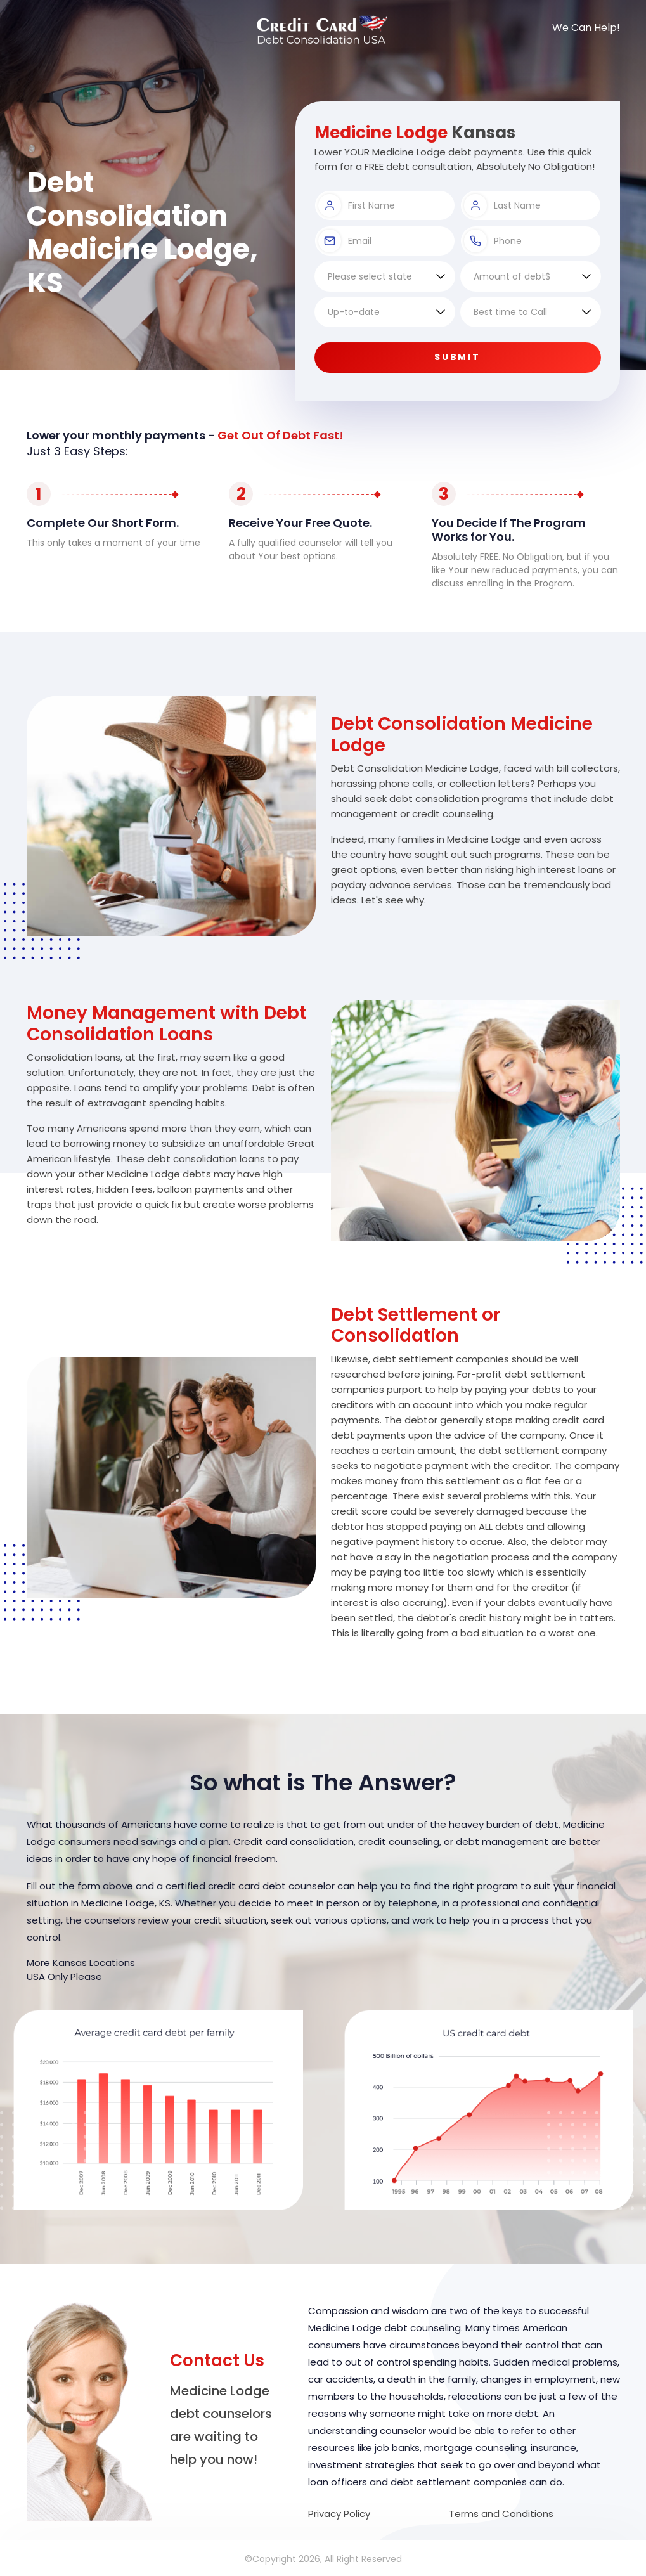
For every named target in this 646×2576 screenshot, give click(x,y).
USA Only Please (64, 1976)
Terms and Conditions (501, 2513)
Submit (457, 357)
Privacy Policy (339, 2513)
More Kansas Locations (81, 1962)
